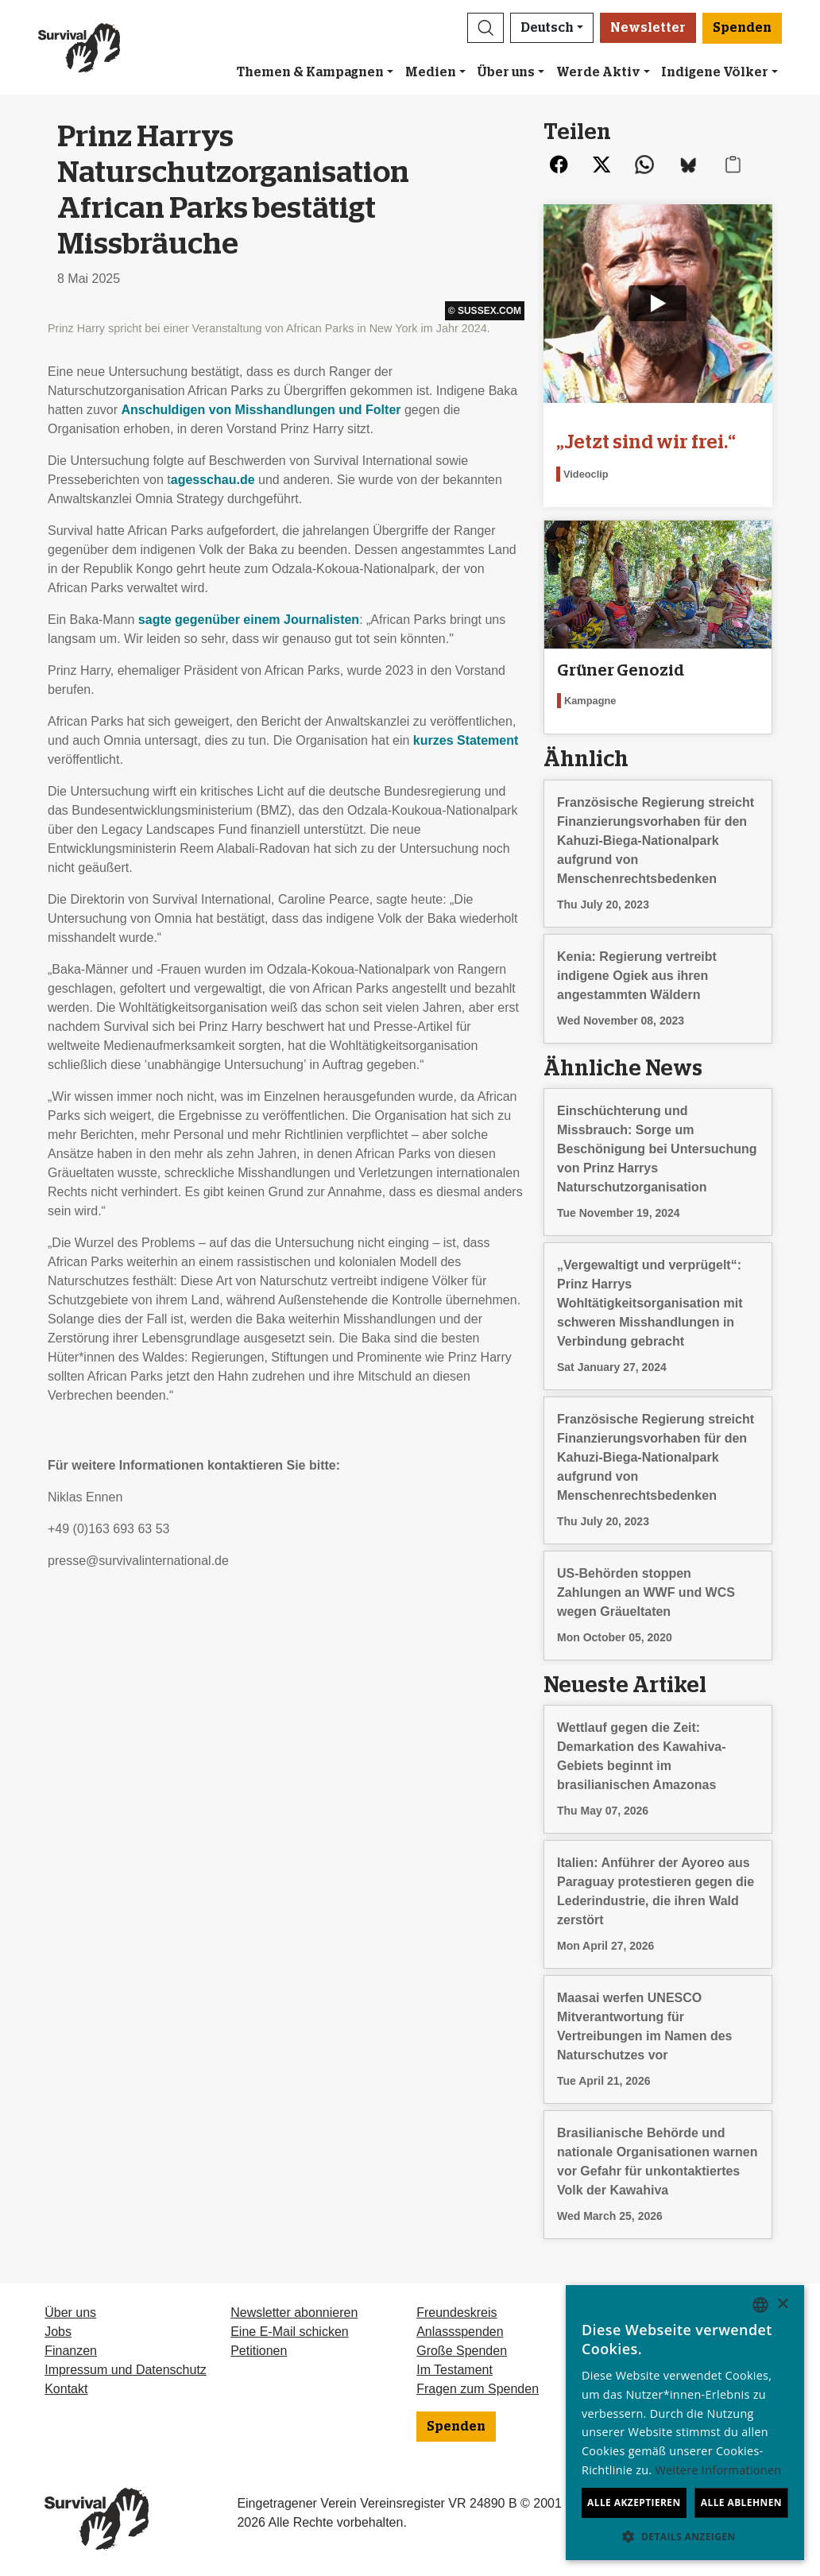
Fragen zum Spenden (477, 2389)
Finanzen (70, 2350)
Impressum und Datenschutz (125, 2370)
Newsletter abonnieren (294, 2312)
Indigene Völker (714, 72)
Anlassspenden (459, 2331)
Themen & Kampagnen (310, 72)
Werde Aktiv (598, 72)
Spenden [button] (742, 27)
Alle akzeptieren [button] (634, 2502)
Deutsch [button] (547, 27)
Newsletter (648, 27)
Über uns (506, 72)
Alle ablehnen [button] (741, 2502)
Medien (430, 72)
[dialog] (685, 2422)
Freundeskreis (456, 2312)
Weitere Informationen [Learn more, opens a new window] (719, 2469)
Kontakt (65, 2389)
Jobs (58, 2331)
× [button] (782, 2305)
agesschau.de (213, 479)
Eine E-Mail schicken (289, 2331)
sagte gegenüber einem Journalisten (248, 619)
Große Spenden (461, 2350)
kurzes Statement (466, 740)
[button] (485, 28)
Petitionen (258, 2350)
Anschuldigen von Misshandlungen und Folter (261, 409)
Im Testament (454, 2370)
